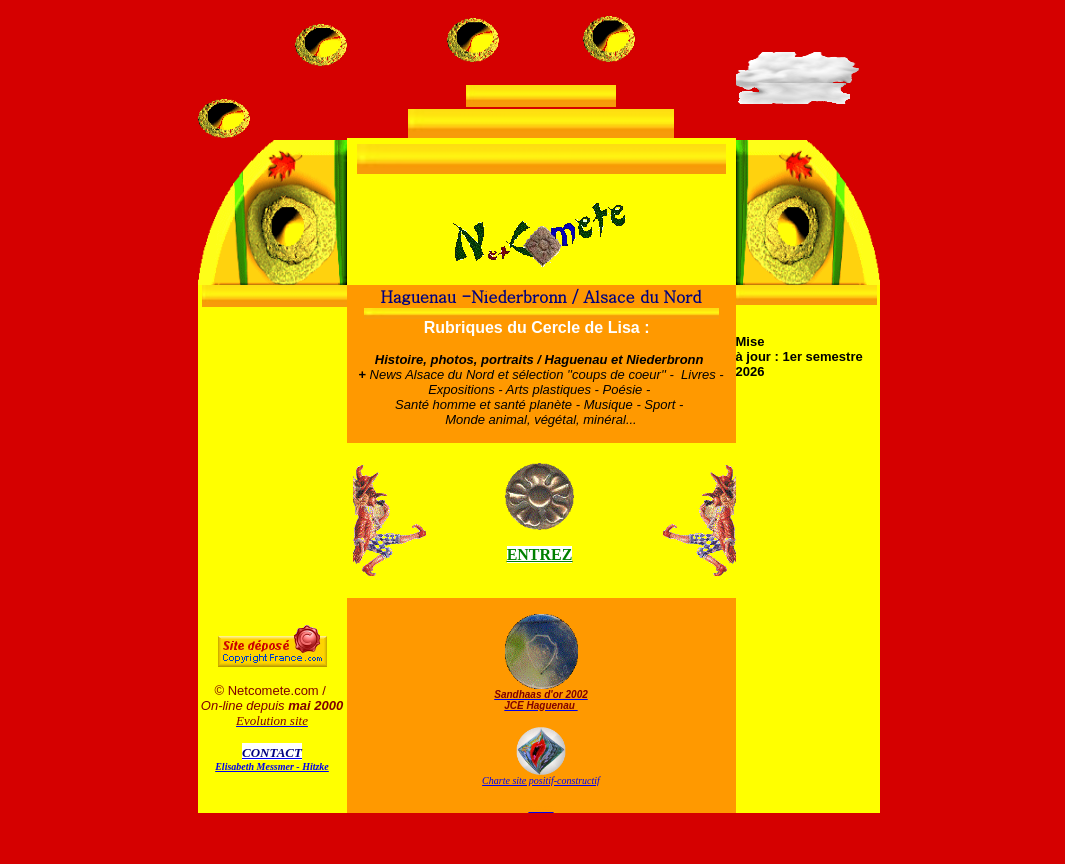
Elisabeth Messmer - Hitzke (272, 766)
